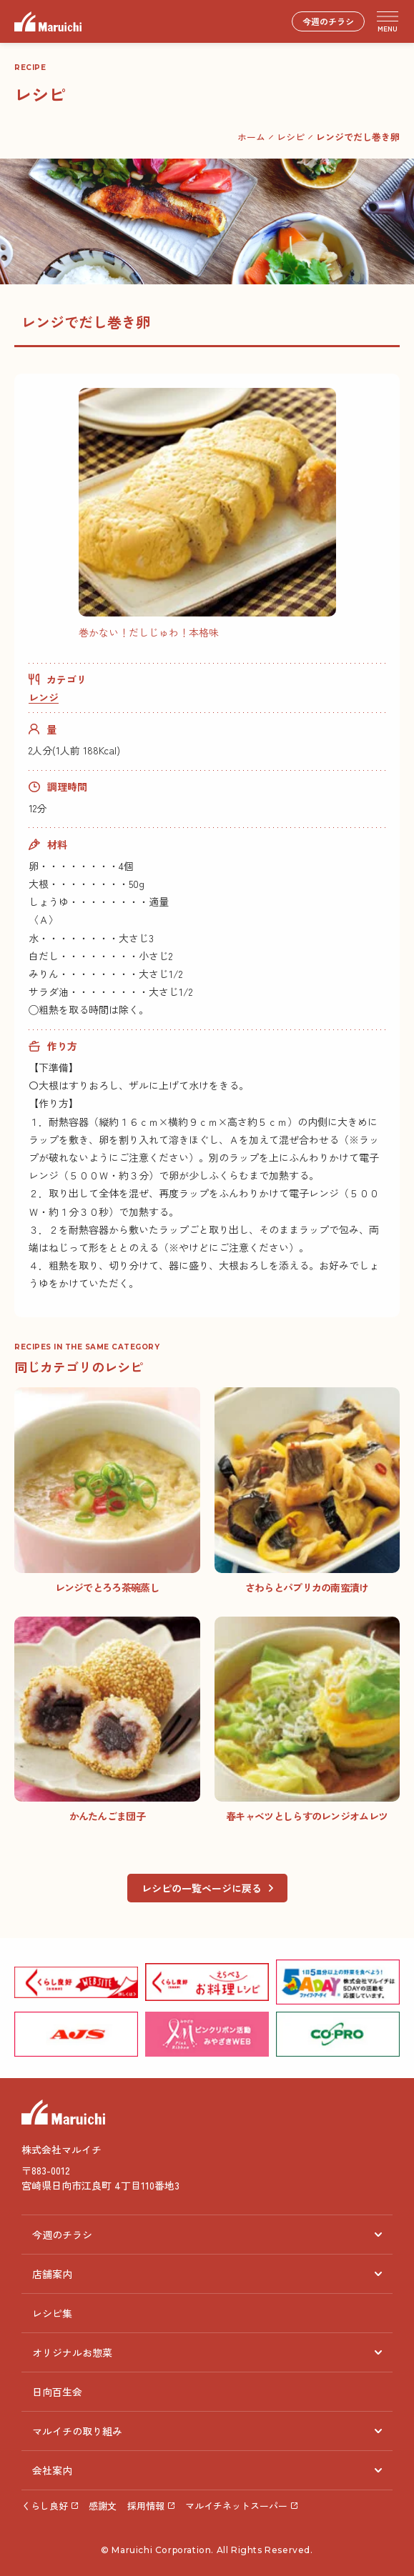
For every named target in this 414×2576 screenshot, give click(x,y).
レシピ (291, 137)
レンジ (44, 697)
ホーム (251, 137)
